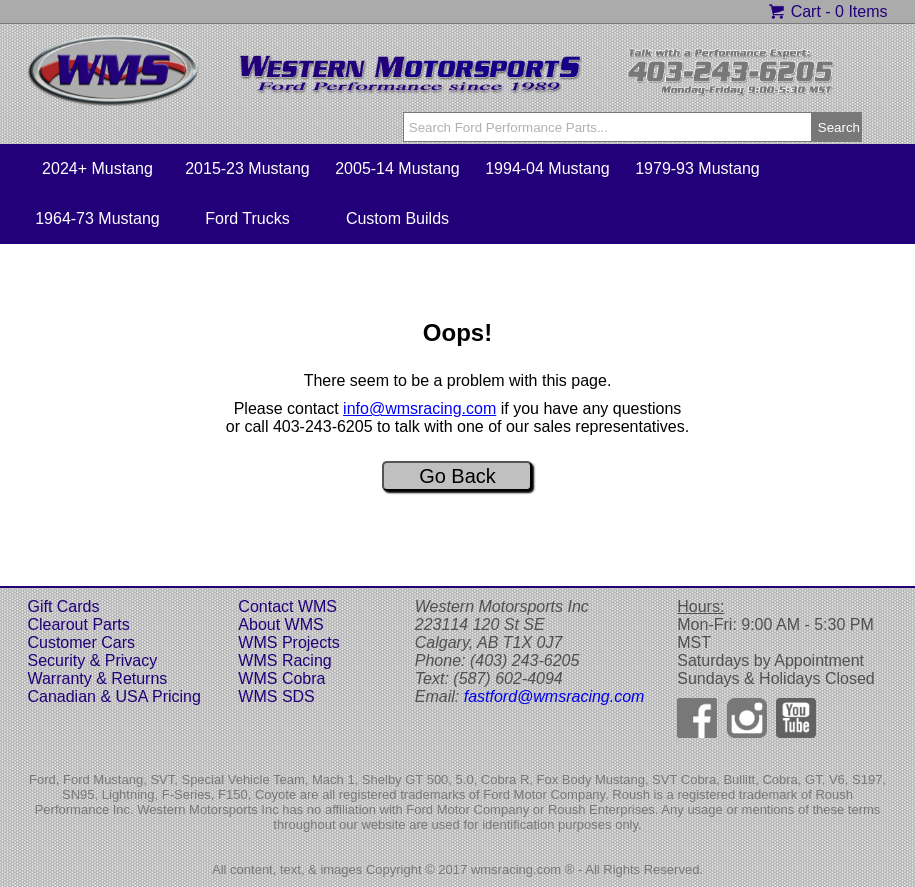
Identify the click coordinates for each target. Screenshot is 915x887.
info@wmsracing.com (419, 408)
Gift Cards (63, 606)
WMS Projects (288, 642)
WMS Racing (284, 660)
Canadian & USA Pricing (113, 696)
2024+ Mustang (97, 168)
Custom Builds (397, 218)
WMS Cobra (281, 678)
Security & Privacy (92, 660)
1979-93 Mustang (697, 168)
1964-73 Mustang (97, 218)
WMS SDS (276, 696)
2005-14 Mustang (397, 168)
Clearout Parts (78, 624)
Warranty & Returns (97, 678)
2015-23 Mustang (247, 168)
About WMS (280, 624)
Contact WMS (287, 606)
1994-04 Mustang (547, 168)
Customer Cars (81, 642)
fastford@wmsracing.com (554, 696)
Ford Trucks (247, 218)
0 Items (861, 11)
